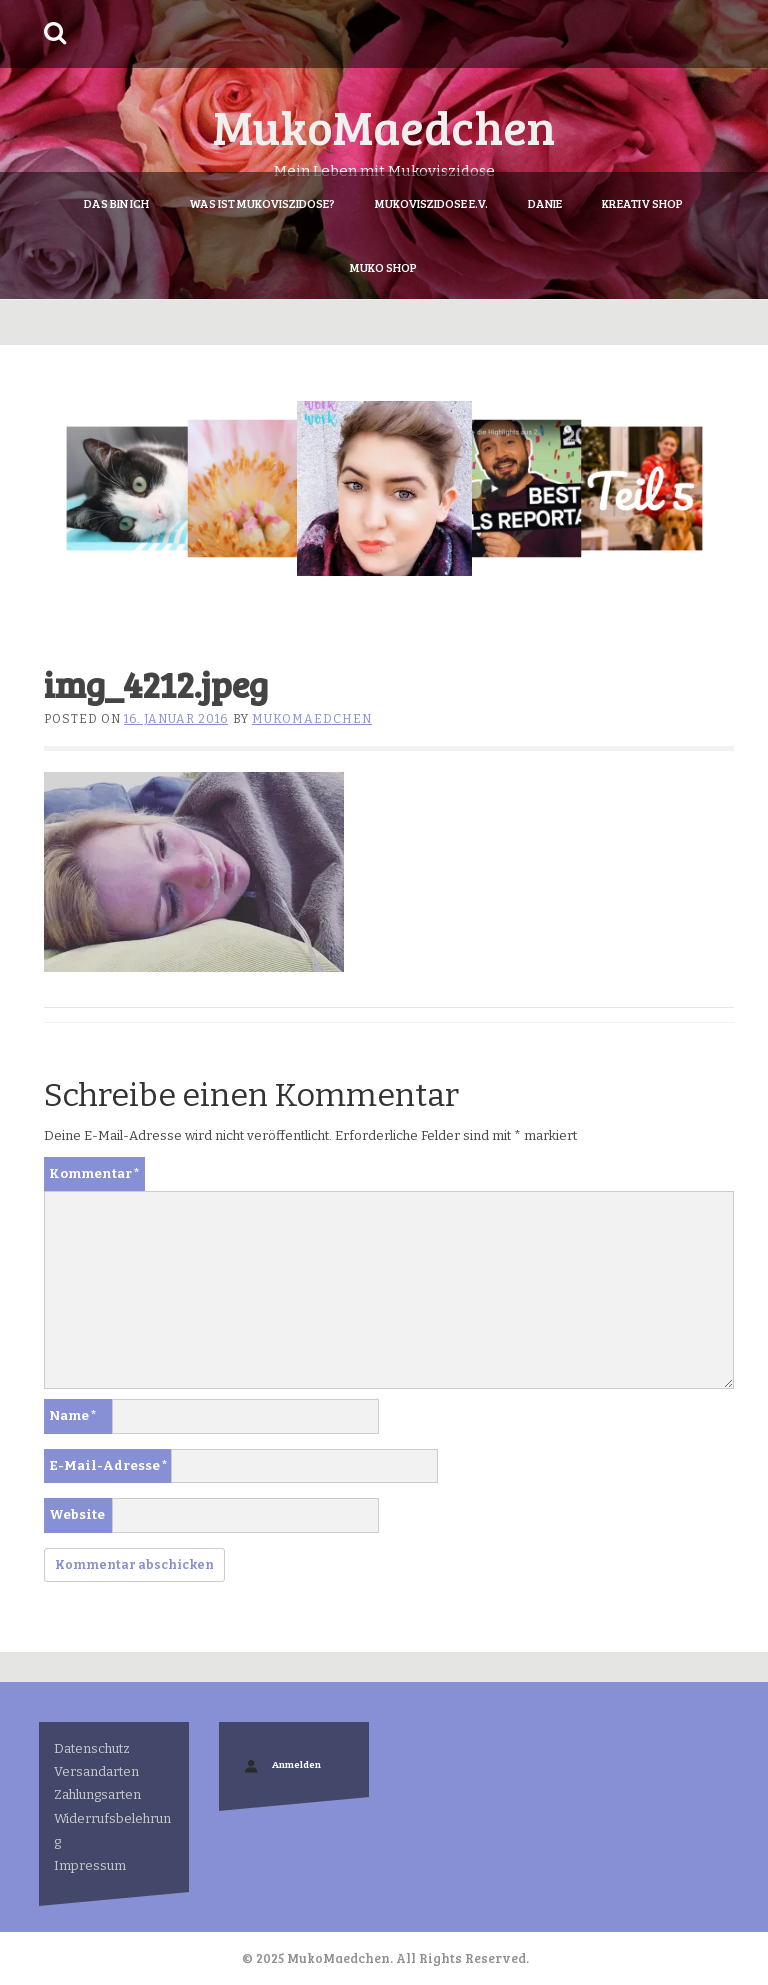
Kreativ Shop (642, 203)
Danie (545, 203)
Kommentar (94, 1173)
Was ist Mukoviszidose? (262, 203)
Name (73, 1415)
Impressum (90, 1865)
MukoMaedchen (384, 125)
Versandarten (96, 1771)
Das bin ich (116, 203)
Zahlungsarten (97, 1794)
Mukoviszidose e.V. (431, 203)
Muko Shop (383, 267)
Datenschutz (92, 1748)
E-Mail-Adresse (108, 1465)
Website (77, 1514)
